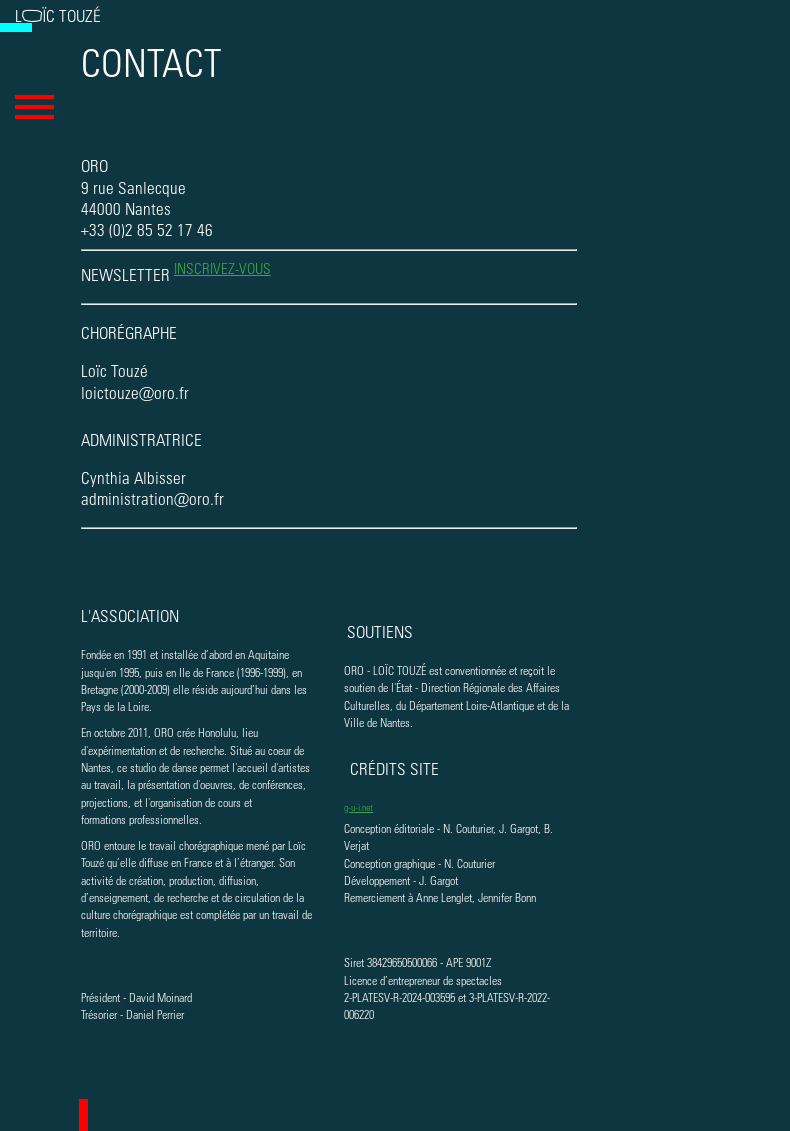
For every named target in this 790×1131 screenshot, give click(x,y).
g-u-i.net (358, 806)
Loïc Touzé (58, 15)
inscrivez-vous (222, 268)
